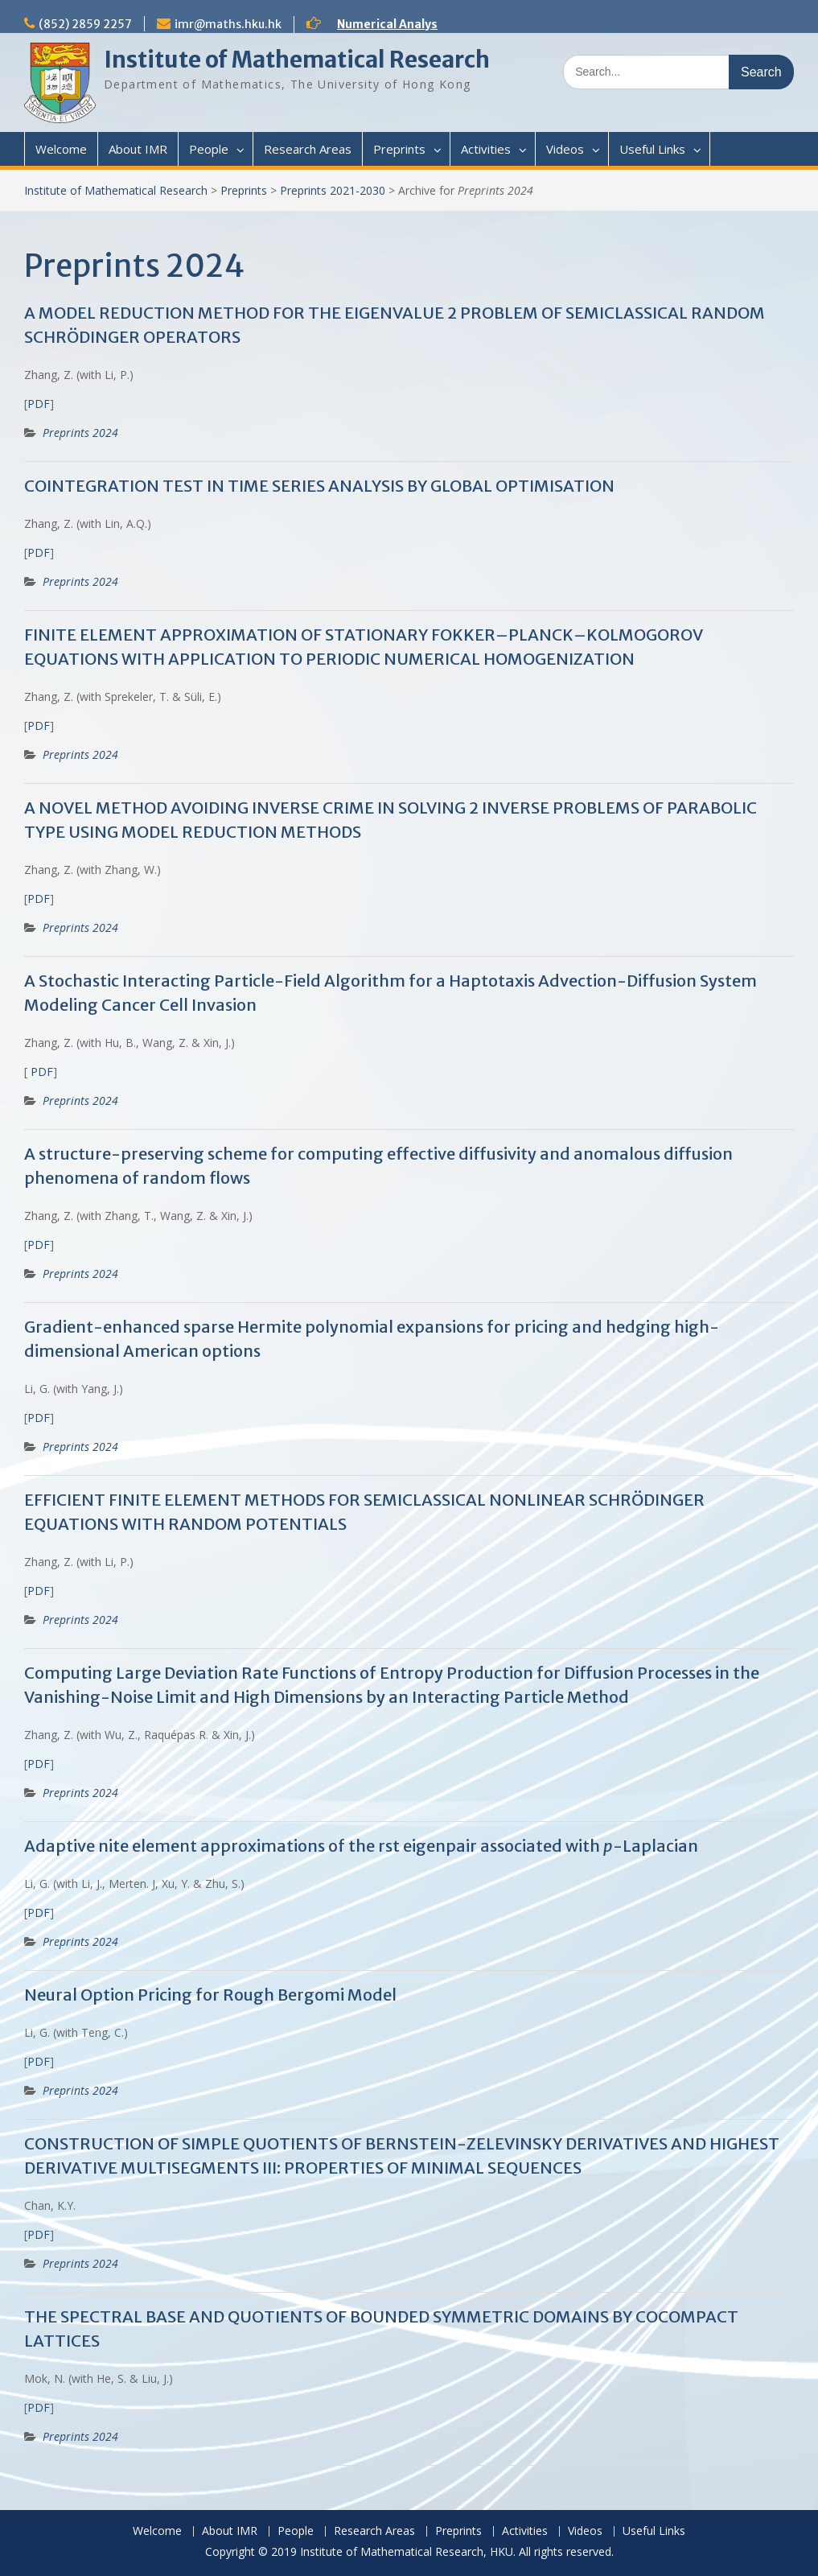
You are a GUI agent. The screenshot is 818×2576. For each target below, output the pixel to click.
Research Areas (307, 149)
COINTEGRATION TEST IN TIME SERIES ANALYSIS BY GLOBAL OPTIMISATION (319, 486)
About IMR (138, 149)
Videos (565, 149)
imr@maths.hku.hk (228, 24)
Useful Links (652, 149)
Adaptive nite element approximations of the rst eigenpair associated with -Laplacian (361, 1846)
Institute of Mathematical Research (297, 59)
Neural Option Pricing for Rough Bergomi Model (210, 1995)
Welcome (61, 149)
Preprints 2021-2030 (332, 190)
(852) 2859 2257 (85, 24)
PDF (38, 403)
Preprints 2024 (80, 432)
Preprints (399, 149)
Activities (486, 149)
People (208, 149)
